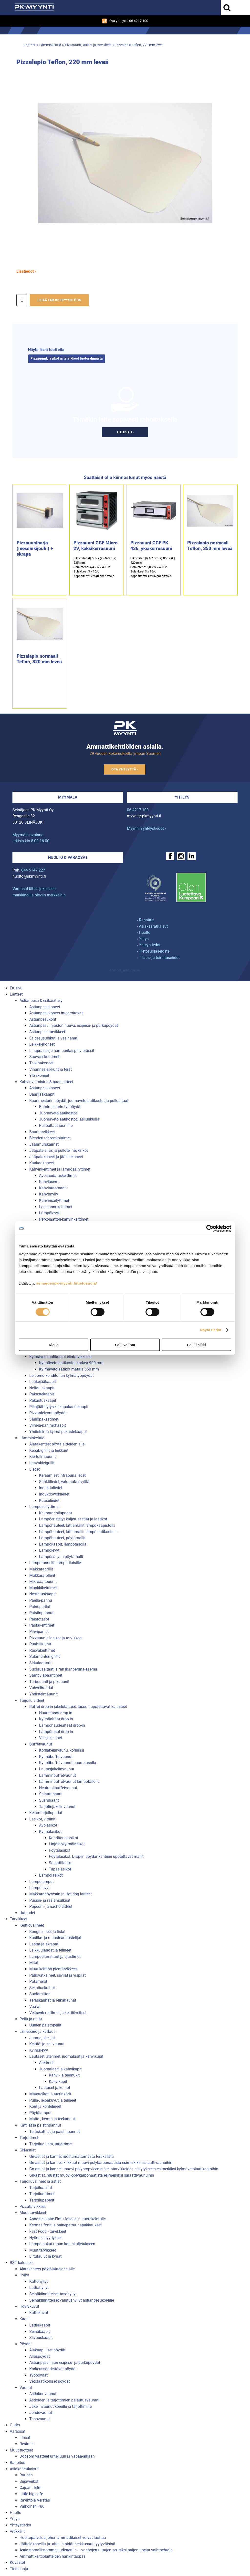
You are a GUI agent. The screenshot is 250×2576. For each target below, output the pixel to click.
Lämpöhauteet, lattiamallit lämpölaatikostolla (78, 1531)
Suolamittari (40, 1994)
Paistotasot (39, 1619)
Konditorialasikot (63, 1838)
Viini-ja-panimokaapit (47, 1425)
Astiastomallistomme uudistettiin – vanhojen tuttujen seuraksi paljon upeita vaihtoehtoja (96, 2550)
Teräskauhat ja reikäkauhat (52, 2000)
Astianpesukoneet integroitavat (56, 1013)
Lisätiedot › (26, 271)
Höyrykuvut (29, 2306)
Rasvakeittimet (42, 1650)
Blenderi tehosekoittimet (50, 1138)
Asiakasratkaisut (24, 2469)
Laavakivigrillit (41, 1463)
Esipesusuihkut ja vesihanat (53, 1038)
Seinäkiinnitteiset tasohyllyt (53, 2294)
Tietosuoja (19, 2568)
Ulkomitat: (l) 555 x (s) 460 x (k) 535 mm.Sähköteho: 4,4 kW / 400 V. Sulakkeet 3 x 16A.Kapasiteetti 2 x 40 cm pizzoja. (94, 567)
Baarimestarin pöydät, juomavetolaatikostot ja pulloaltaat (78, 1100)
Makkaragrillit (41, 1569)
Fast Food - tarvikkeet (47, 2231)
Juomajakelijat (42, 2038)
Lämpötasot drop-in (56, 1731)
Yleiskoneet (39, 1075)
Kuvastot (17, 2562)
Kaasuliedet (49, 1500)
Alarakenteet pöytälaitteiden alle (56, 1444)
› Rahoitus (145, 920)
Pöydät (26, 2344)
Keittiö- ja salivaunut (46, 2044)
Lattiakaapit (39, 2325)
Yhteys (182, 797)
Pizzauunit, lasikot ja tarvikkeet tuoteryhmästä (67, 358)
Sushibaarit (49, 1800)
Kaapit (25, 2318)
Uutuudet (27, 1913)
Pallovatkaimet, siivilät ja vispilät (57, 1975)
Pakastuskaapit (42, 1400)
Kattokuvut (38, 2312)
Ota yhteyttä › (124, 769)
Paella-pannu (40, 1600)
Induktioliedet (50, 1487)
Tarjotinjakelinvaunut (57, 1806)
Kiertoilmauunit (42, 1456)
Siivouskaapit (41, 2337)
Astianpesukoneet (44, 1007)
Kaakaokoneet (41, 1163)
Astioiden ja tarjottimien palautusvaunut (63, 2400)
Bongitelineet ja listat (47, 1931)
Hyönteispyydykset (45, 2237)
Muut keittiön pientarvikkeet (53, 1969)
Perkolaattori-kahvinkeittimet (63, 1219)
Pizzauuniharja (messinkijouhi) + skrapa (35, 548)
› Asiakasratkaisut (152, 926)
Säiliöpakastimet (43, 1419)
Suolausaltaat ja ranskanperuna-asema (63, 1669)
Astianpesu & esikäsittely (41, 1000)
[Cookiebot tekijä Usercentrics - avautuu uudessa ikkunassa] (209, 1228)
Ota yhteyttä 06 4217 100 (125, 21)
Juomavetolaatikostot (58, 1113)
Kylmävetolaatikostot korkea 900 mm (71, 1363)
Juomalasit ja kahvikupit (60, 2069)
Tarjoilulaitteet (32, 1700)
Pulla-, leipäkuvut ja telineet (52, 2100)
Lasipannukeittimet (55, 1207)
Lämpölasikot (51, 1875)
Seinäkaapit (39, 2331)
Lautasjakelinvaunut (56, 1769)
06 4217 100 (138, 810)
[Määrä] (21, 300)
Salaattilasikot (61, 1862)
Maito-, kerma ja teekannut (52, 2119)
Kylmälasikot (50, 1831)
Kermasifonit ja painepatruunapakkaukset (65, 2225)
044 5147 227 (33, 870)
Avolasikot (48, 1825)
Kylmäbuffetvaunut (56, 1756)
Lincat (25, 2437)
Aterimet (46, 2062)
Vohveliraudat (41, 1687)
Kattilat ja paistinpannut (40, 2125)
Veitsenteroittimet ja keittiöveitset (57, 2012)
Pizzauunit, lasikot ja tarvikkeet (88, 45)
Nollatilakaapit (41, 1388)
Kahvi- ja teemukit (64, 2075)
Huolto (15, 2512)
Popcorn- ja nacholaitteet (50, 1906)
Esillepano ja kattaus (37, 2031)
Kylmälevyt (38, 2050)
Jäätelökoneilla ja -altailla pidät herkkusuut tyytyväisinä (67, 2544)
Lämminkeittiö (50, 45)
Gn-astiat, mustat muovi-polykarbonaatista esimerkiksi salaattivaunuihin (91, 2175)
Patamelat (38, 1981)
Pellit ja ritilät (31, 2019)
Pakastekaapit (41, 1394)
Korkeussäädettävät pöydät (53, 2369)
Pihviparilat (39, 1631)
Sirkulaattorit (40, 1663)
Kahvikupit (58, 2081)
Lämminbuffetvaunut (57, 1775)
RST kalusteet (22, 2262)
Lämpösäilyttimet (44, 1506)
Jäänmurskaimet (44, 1144)
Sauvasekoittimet (44, 1056)
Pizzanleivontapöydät (48, 1413)
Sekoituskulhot (42, 1987)
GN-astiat (28, 2150)
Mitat (33, 1962)
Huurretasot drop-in (55, 1713)
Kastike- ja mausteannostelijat (55, 1937)
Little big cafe (31, 2494)
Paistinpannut (41, 1612)
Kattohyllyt (38, 2281)
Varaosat (17, 2431)
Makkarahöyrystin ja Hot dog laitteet (60, 1894)
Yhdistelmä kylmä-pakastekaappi (58, 1431)
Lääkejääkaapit (42, 1381)
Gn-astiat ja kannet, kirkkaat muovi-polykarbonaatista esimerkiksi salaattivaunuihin (100, 2162)
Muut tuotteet (21, 2450)
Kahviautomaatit (53, 1188)
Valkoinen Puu (32, 2506)
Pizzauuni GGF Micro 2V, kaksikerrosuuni (95, 545)
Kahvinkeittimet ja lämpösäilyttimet (59, 1169)
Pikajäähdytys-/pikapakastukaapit (58, 1406)
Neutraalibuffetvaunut (58, 1788)
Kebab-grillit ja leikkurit (48, 1450)
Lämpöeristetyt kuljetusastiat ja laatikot (73, 1519)
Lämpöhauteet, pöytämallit (62, 1538)
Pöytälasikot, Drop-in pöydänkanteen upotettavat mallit (96, 1856)
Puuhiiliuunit (40, 1644)
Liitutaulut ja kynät (45, 2256)
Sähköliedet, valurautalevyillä (64, 1481)
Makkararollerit (42, 1575)
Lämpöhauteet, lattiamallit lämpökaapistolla (77, 1525)
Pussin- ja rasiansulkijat (49, 1900)
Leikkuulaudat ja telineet (50, 1950)
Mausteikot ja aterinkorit (50, 2094)
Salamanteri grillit (44, 1656)
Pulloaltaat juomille (56, 1125)
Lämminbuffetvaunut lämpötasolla (69, 1781)
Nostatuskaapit (42, 1594)
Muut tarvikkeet (33, 2212)
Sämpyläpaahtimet (45, 1675)
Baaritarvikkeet (42, 1132)
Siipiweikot (29, 2481)
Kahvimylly (48, 1194)
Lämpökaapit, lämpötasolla (62, 1544)
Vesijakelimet (50, 1737)
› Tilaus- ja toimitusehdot (158, 957)
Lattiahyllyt (39, 2287)
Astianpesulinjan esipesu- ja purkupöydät (64, 2362)
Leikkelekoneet (42, 1044)
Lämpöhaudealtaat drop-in (62, 1725)
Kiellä (53, 1345)
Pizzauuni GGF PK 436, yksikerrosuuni (151, 545)
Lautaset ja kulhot (54, 2087)
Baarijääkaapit (41, 1094)
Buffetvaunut (40, 1744)
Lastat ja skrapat (43, 1944)
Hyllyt (24, 2275)
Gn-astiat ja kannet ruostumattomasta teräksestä (71, 2156)
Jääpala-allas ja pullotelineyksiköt (58, 1150)
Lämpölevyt (49, 1213)
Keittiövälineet (32, 1925)
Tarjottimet (29, 2137)
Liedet (34, 1469)
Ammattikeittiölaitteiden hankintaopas (52, 2556)
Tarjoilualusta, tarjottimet (51, 2144)
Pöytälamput (40, 2112)
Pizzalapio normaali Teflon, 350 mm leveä (209, 545)
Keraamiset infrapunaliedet (62, 1475)
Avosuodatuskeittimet (58, 1175)
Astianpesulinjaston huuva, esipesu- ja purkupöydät (73, 1025)
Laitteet (29, 45)
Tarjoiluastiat (40, 2187)
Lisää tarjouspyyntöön (59, 300)
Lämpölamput (41, 1881)
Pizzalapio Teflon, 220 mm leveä (139, 45)
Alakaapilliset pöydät (47, 2350)
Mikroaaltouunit (43, 1581)
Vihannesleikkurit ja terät (50, 1069)
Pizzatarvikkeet (33, 2206)
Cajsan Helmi (31, 2487)
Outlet (15, 2425)
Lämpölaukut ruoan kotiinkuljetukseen (62, 2244)
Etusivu (16, 988)
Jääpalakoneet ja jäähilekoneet (56, 1156)
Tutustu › (125, 432)
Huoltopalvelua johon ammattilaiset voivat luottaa (63, 2537)
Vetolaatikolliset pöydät (49, 2381)
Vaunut (26, 2387)
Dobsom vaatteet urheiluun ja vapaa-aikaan (57, 2456)
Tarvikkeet (18, 1919)
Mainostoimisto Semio (125, 970)
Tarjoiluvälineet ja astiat (40, 2181)
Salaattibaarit (50, 1794)
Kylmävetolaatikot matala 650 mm (69, 1369)
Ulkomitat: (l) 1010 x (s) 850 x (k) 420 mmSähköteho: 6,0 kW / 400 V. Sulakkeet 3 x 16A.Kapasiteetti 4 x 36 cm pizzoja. (152, 567)
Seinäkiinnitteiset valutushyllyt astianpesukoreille (71, 2300)
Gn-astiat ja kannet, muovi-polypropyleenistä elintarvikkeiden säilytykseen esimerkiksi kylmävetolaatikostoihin (123, 2169)
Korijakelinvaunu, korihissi (61, 1750)
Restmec (27, 2443)
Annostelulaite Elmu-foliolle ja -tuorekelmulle (67, 2219)
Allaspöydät (39, 2356)
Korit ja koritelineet (45, 2106)
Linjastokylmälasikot (67, 1844)
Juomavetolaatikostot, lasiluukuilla (69, 1119)
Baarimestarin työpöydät (60, 1106)
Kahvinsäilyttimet (54, 1200)
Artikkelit (17, 2531)
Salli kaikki (196, 1345)
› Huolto (143, 932)
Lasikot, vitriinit (42, 1819)
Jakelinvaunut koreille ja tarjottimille (60, 2406)
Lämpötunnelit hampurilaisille (55, 1562)
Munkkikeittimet (43, 1588)
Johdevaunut (40, 2412)
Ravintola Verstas (35, 2500)
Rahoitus (17, 2462)
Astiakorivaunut (42, 2393)
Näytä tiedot (210, 1330)
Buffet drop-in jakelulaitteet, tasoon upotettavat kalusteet (78, 1706)
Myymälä (67, 797)
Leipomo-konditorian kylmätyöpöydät (61, 1375)
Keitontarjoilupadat (55, 1513)
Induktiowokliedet (54, 1494)
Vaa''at (35, 2006)
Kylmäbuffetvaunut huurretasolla (67, 1762)
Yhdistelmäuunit (43, 1694)
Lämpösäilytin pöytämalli (61, 1556)
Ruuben (26, 2475)
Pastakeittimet (41, 1625)
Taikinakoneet (41, 1063)
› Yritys (143, 938)
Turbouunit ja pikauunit (49, 1681)
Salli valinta (125, 1345)
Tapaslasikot (60, 1869)
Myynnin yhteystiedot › (146, 828)
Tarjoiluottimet (41, 2194)
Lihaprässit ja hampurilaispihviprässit (61, 1050)
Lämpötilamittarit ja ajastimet (55, 1956)
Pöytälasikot (59, 1850)
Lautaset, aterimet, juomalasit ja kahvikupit (66, 2056)
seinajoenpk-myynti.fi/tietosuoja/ (66, 1283)
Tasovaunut (39, 2419)
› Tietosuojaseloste (153, 951)
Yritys (15, 2518)
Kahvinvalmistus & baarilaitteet (46, 1082)
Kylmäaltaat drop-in (56, 1719)
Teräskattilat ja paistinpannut (54, 2131)
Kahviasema (50, 1181)
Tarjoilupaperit (41, 2200)
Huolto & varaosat (68, 857)
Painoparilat (39, 1606)
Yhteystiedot (20, 2525)
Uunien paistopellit (45, 2025)
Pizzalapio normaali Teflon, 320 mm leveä (39, 659)
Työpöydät (38, 2375)
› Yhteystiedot (148, 945)
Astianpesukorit (42, 1019)
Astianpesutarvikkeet (47, 1031)
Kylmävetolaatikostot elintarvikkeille (60, 1356)
